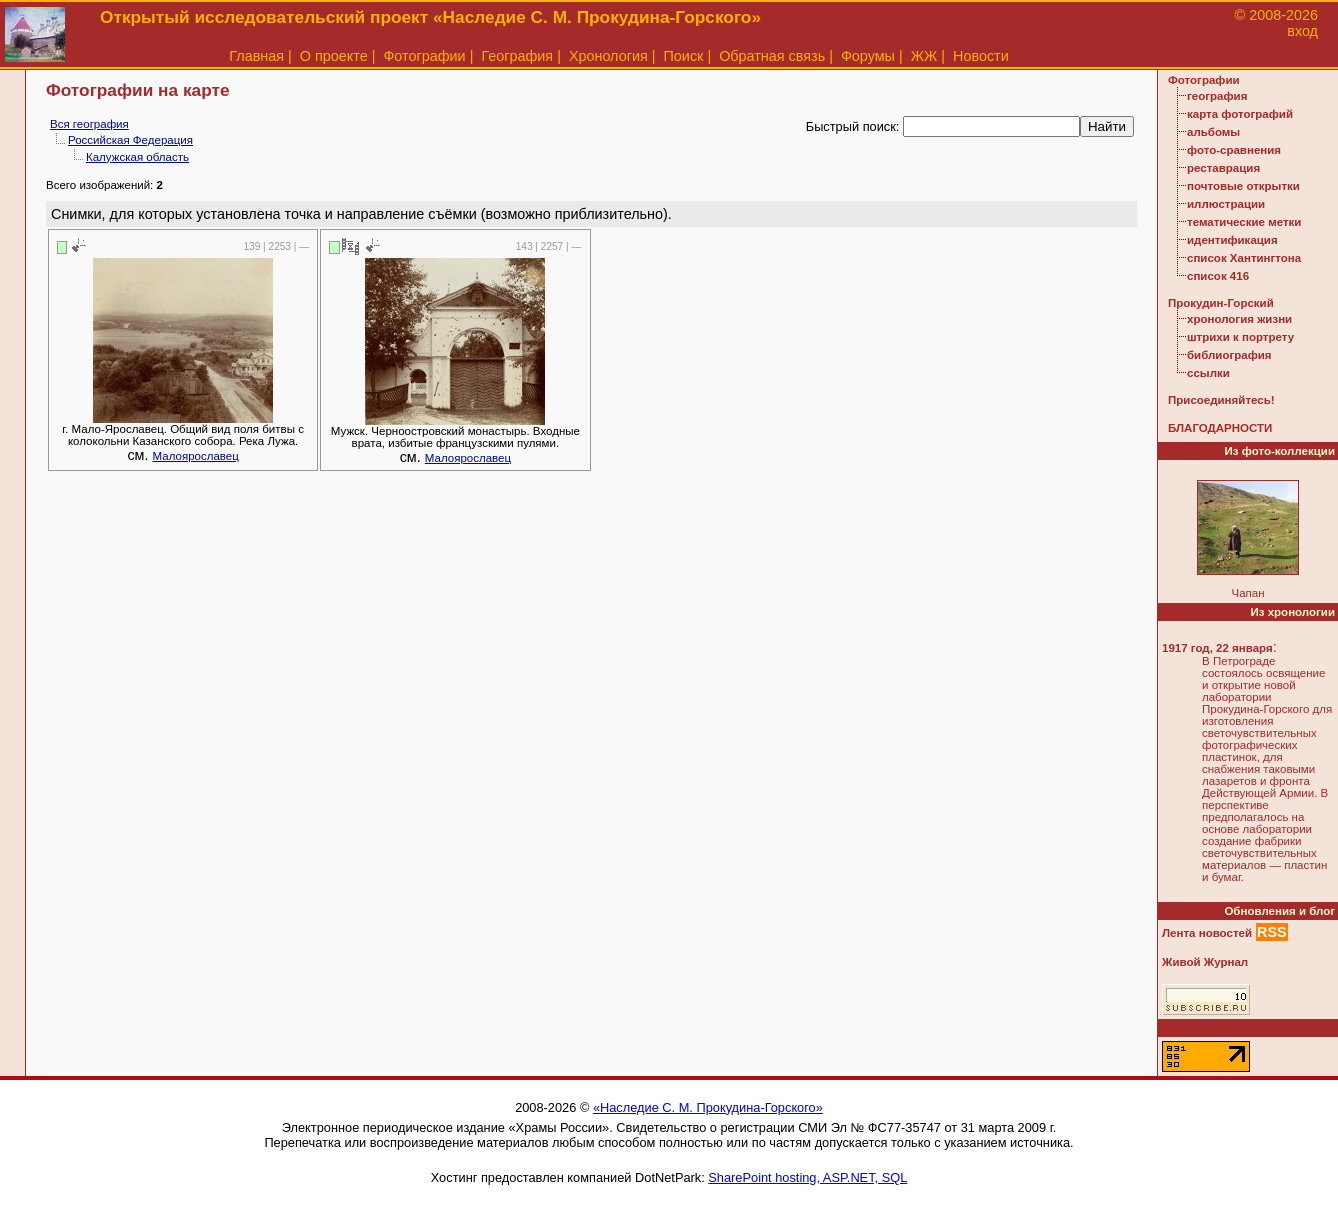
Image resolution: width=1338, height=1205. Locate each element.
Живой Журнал (1205, 962)
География (517, 56)
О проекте (334, 56)
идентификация (1232, 240)
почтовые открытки (1243, 186)
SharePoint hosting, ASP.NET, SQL (807, 1177)
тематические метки (1244, 222)
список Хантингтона (1244, 258)
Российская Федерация (130, 140)
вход (1302, 31)
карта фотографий (1240, 114)
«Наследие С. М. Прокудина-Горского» (708, 1107)
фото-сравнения (1234, 150)
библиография (1229, 355)
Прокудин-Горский (1221, 303)
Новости (981, 56)
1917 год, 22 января (1217, 648)
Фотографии (424, 56)
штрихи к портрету (1240, 337)
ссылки (1208, 373)
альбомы (1213, 132)
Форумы (868, 56)
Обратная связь (772, 56)
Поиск (684, 56)
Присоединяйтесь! (1221, 400)
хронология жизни (1239, 319)
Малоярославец (196, 456)
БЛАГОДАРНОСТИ (1220, 428)
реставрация (1223, 168)
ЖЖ (924, 56)
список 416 (1218, 276)
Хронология (608, 56)
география (1217, 96)
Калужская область (137, 157)
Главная (256, 56)
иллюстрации (1226, 204)
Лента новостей (1207, 933)
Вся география (89, 124)
